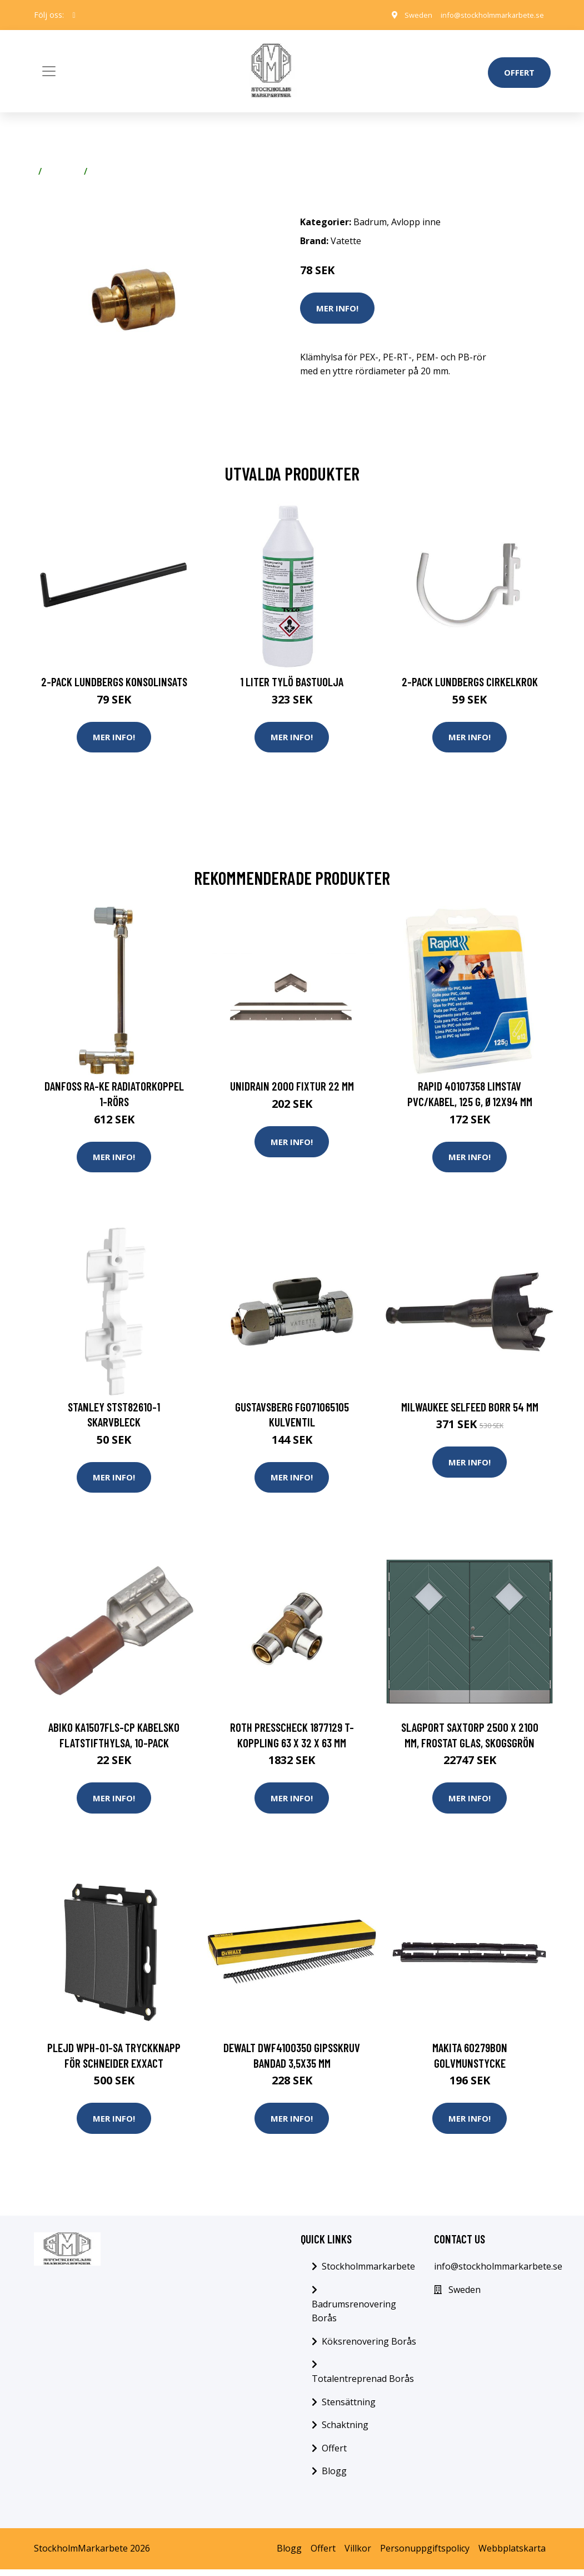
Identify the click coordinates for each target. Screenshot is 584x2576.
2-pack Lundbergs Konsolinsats (114, 681)
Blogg (334, 2477)
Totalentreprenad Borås (363, 2385)
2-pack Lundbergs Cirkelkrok (470, 681)
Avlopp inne (117, 171)
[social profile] (74, 15)
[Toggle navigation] (49, 71)
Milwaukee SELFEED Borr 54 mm (469, 1409)
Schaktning (345, 2431)
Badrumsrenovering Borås (354, 2318)
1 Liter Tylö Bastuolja (291, 681)
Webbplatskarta (512, 2555)
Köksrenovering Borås (369, 2348)
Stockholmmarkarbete (368, 2273)
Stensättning (349, 2408)
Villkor (358, 2555)
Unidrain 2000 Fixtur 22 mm (292, 1087)
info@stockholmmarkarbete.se (486, 14)
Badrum (62, 171)
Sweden (406, 14)
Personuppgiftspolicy (425, 2555)
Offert (519, 72)
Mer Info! (337, 308)
